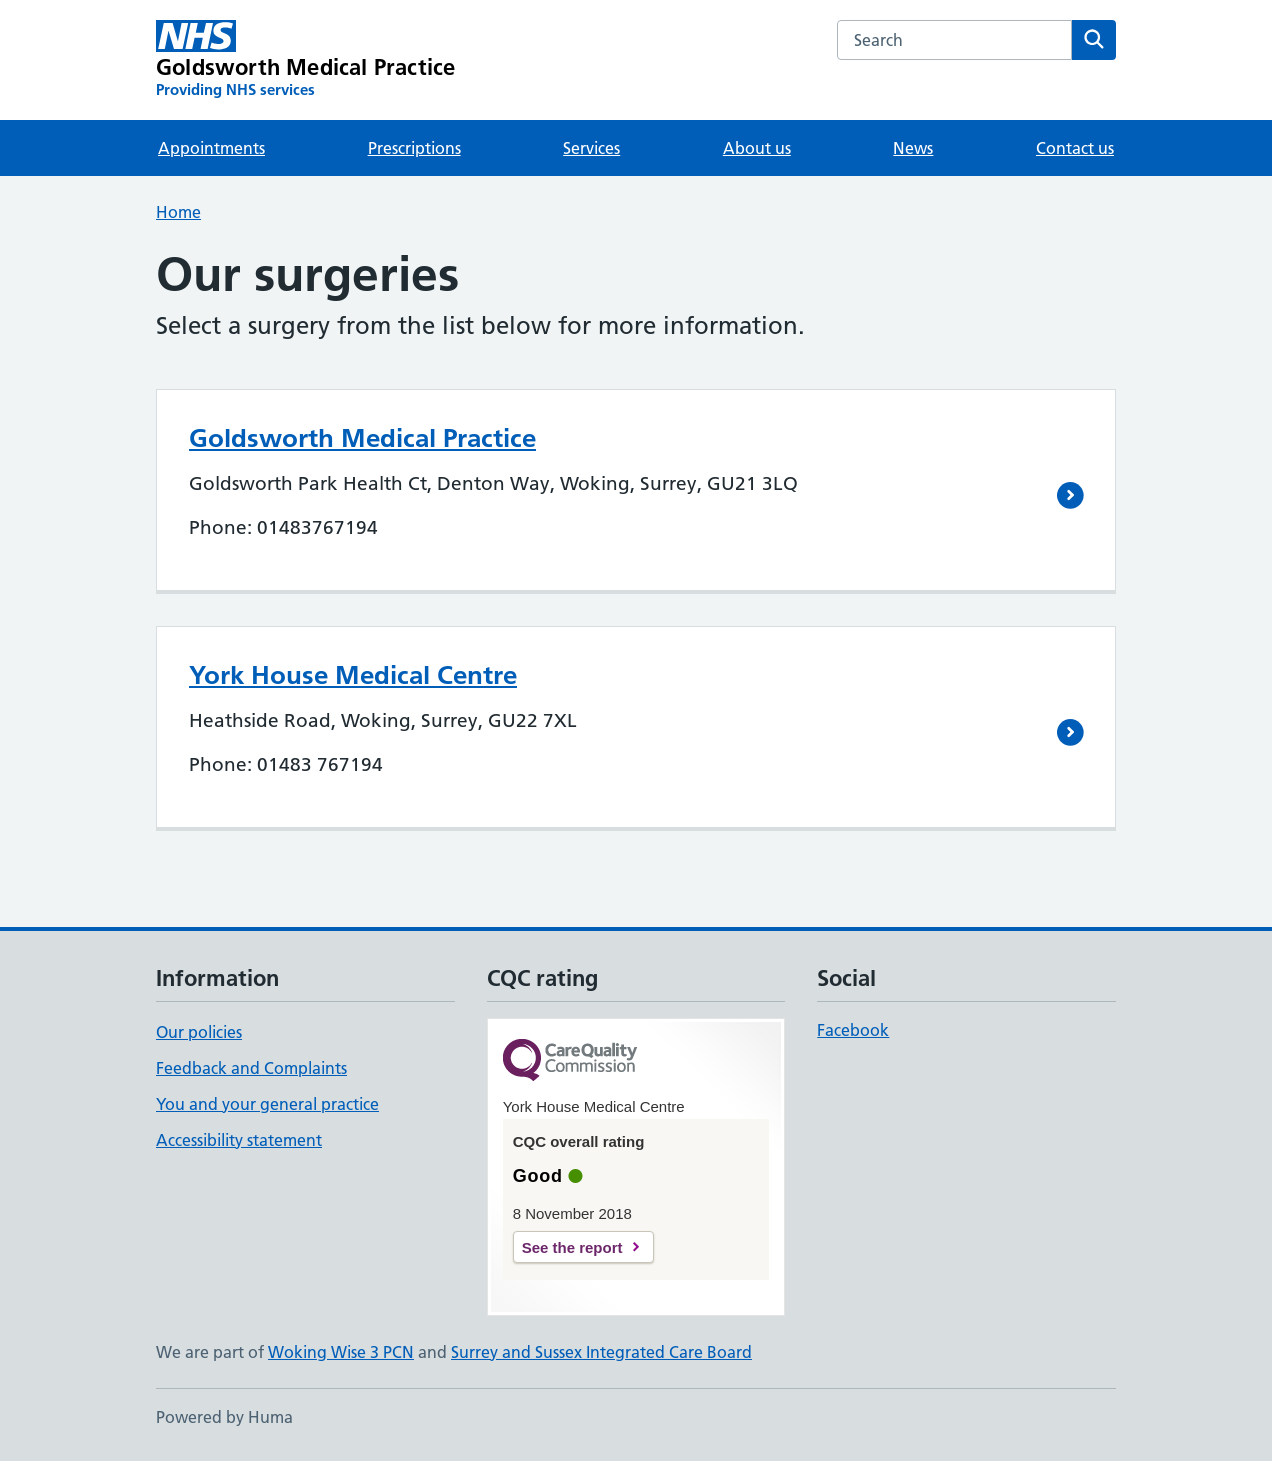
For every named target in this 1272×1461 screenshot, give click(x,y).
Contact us (1075, 148)
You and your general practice (267, 1104)
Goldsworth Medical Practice (362, 438)
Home (178, 212)
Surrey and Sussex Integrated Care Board (601, 1352)
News (913, 148)
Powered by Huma (224, 1417)
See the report (572, 1247)
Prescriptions (414, 148)
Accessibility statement (239, 1140)
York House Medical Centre (353, 675)
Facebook (853, 1030)
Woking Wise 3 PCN (341, 1352)
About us (757, 148)
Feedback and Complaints (251, 1068)
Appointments (211, 148)
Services (591, 148)
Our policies (199, 1032)
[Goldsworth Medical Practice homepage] (305, 60)
